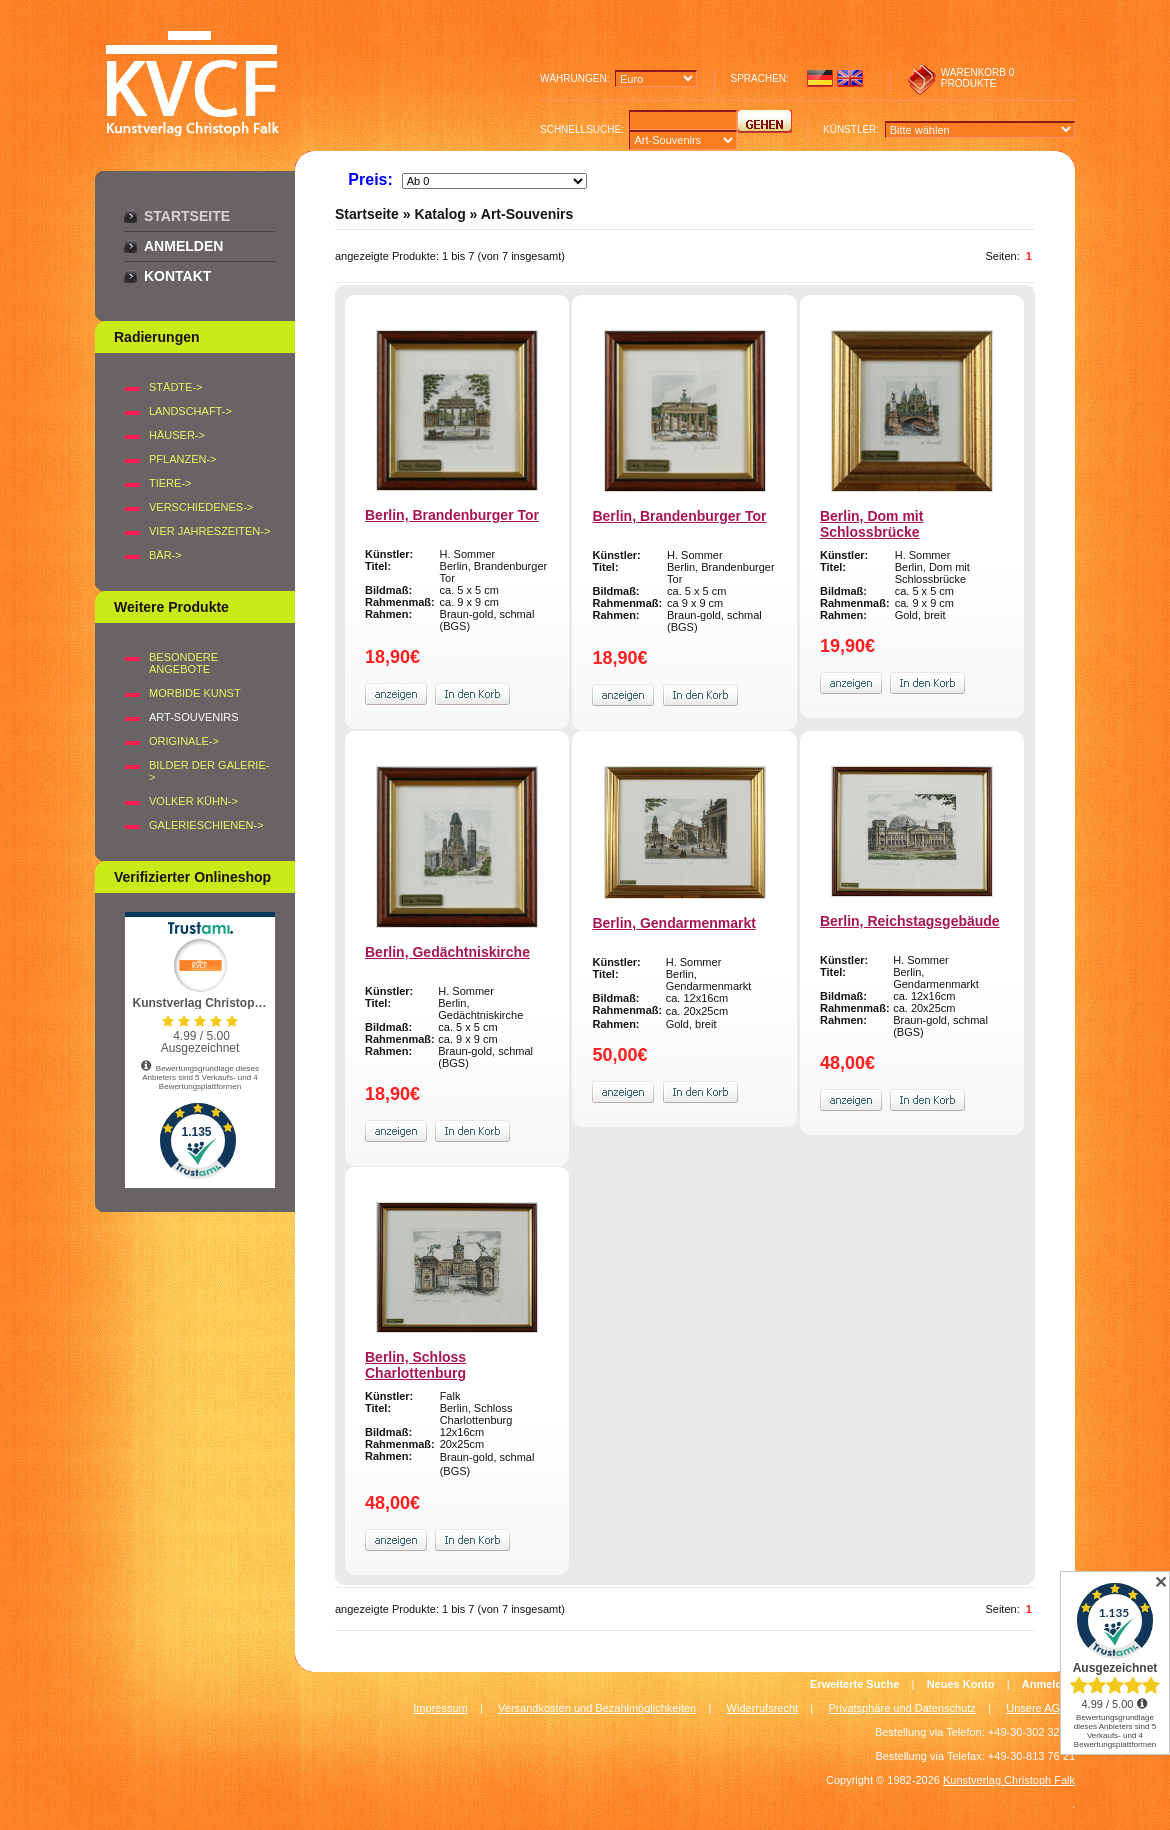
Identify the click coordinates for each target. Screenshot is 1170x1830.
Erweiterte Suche (854, 1684)
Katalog (439, 214)
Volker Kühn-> (193, 801)
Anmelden (183, 246)
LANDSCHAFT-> (190, 411)
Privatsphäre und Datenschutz (902, 1708)
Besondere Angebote (183, 663)
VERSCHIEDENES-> (201, 507)
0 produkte (978, 78)
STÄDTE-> (175, 387)
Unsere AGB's (1040, 1708)
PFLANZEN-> (183, 459)
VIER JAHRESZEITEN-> (209, 531)
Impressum (440, 1708)
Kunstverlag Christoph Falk (1009, 1780)
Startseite (187, 216)
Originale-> (184, 741)
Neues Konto (961, 1684)
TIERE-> (170, 483)
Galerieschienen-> (206, 825)
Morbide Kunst (195, 693)
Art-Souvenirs (527, 214)
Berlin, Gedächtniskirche (447, 952)
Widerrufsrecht (763, 1708)
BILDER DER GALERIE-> (209, 771)
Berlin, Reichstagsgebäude (910, 921)
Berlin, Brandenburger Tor (452, 515)
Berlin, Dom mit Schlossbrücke (871, 524)
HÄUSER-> (177, 435)
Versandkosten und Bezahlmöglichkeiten (597, 1708)
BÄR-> (165, 555)
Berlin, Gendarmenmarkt (673, 923)
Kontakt (177, 276)
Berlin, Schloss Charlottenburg (415, 1365)
